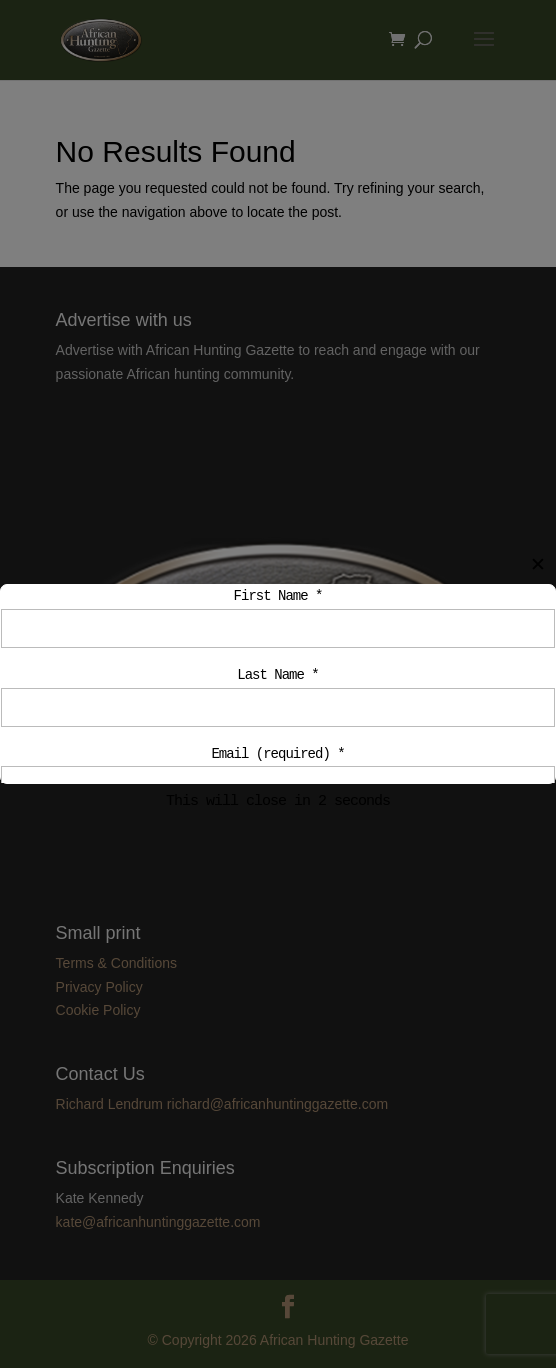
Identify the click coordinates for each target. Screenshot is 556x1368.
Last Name (277, 678)
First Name (278, 596)
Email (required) (277, 760)
